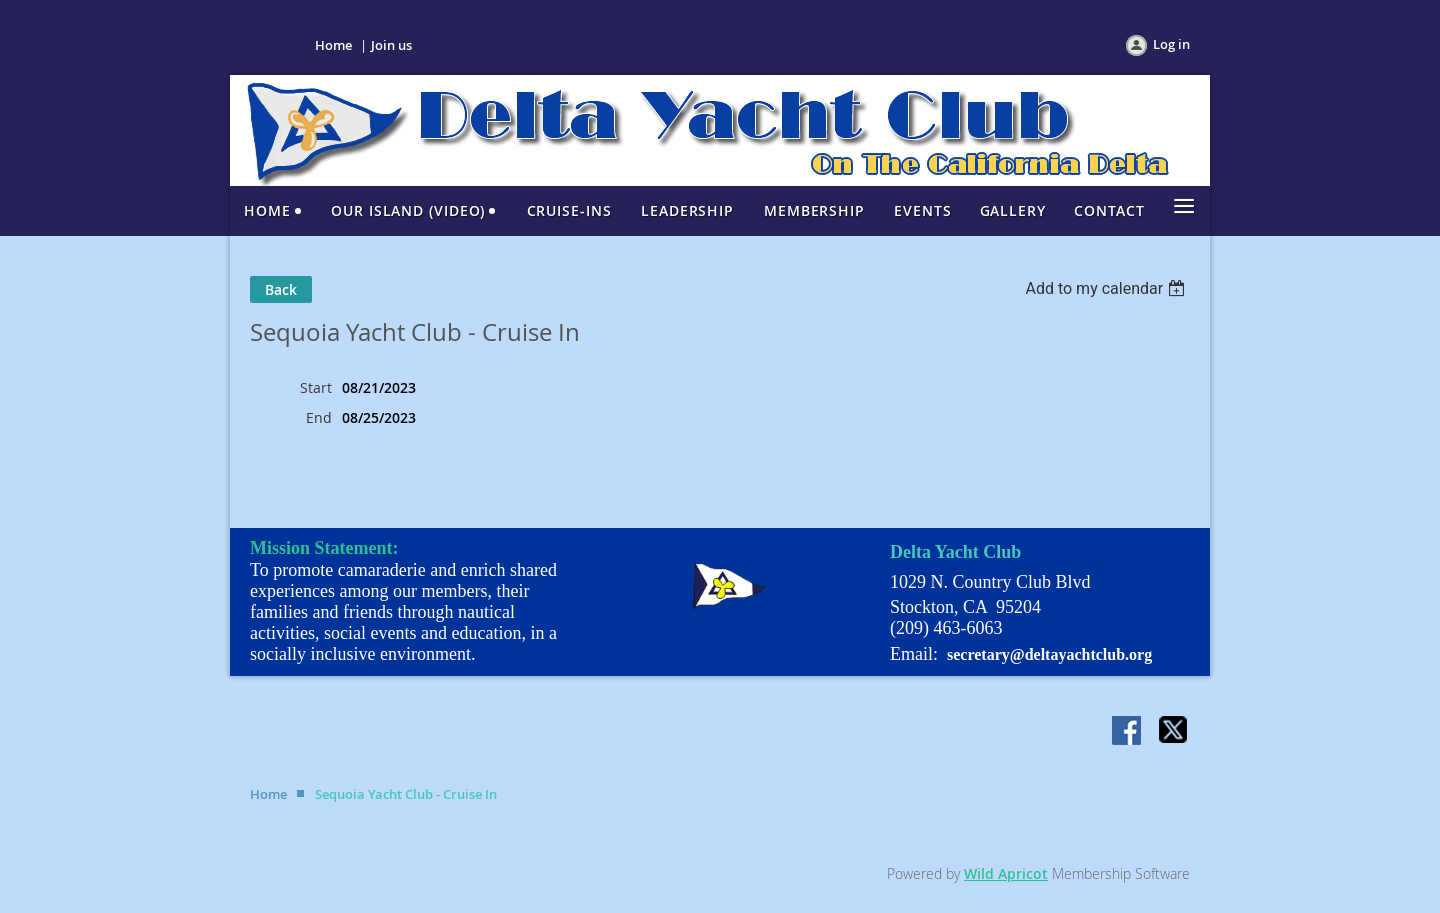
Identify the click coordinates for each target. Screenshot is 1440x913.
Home (333, 45)
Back (281, 289)
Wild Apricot (1006, 873)
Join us (391, 45)
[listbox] (1107, 288)
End (319, 417)
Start (316, 387)
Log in (1171, 44)
